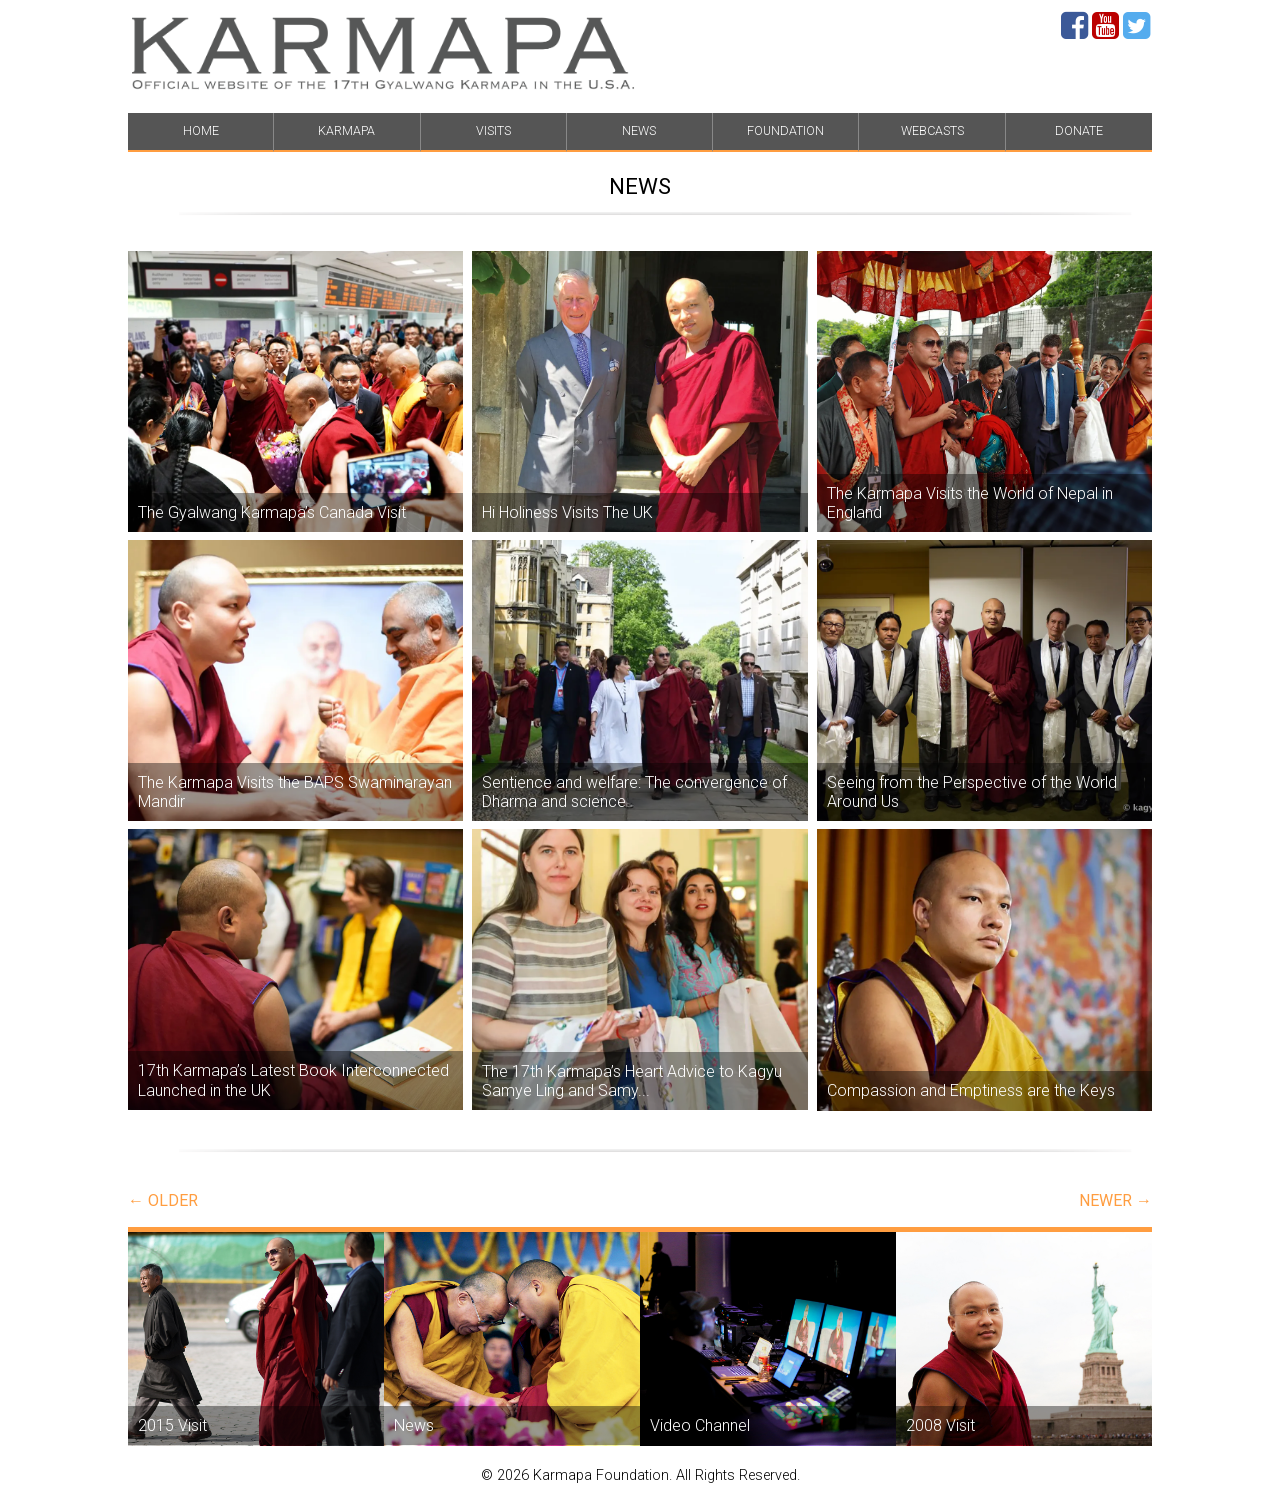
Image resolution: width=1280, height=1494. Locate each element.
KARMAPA (346, 130)
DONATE (1079, 130)
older (163, 1200)
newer (1115, 1200)
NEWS (639, 130)
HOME (201, 130)
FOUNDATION (785, 130)
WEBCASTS (932, 130)
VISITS (493, 130)
